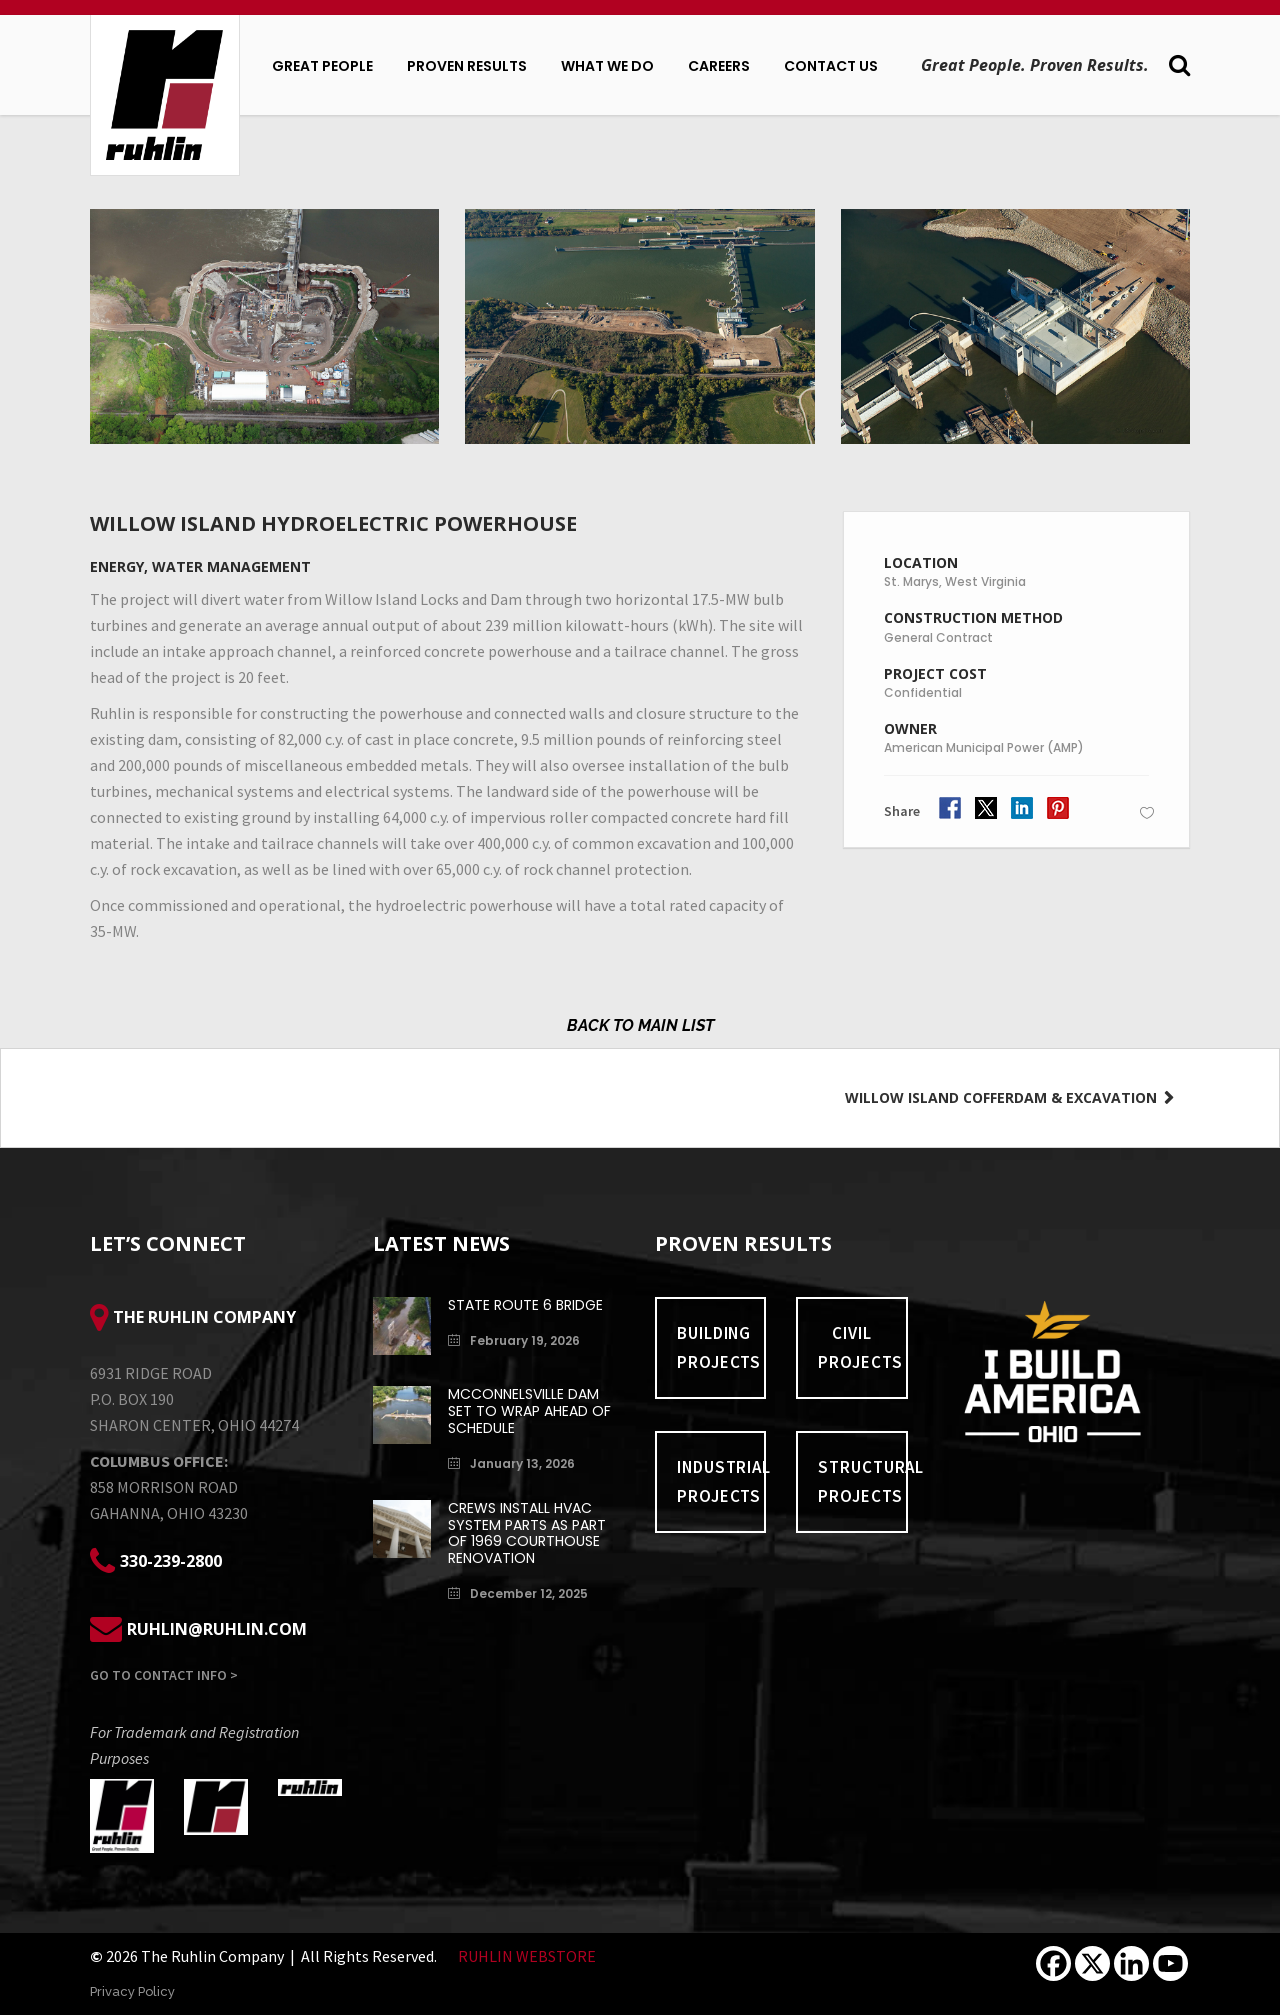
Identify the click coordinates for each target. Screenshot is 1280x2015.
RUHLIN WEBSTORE (527, 1956)
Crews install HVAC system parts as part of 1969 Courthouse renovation (527, 1533)
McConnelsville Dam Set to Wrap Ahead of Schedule (529, 1411)
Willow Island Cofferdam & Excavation (1003, 1097)
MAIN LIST (676, 1025)
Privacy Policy (132, 1991)
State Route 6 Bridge (525, 1305)
